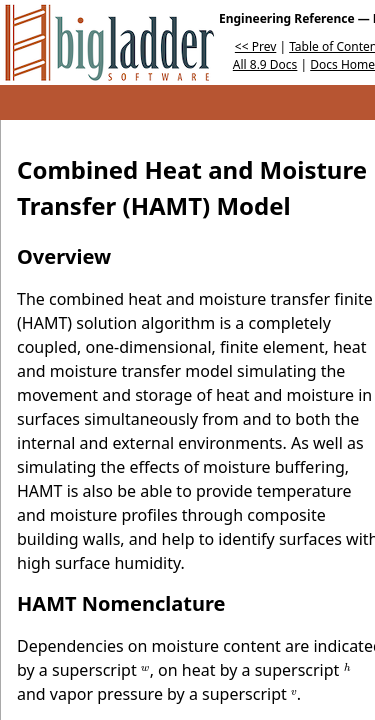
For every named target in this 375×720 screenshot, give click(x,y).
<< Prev (255, 46)
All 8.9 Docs (265, 64)
